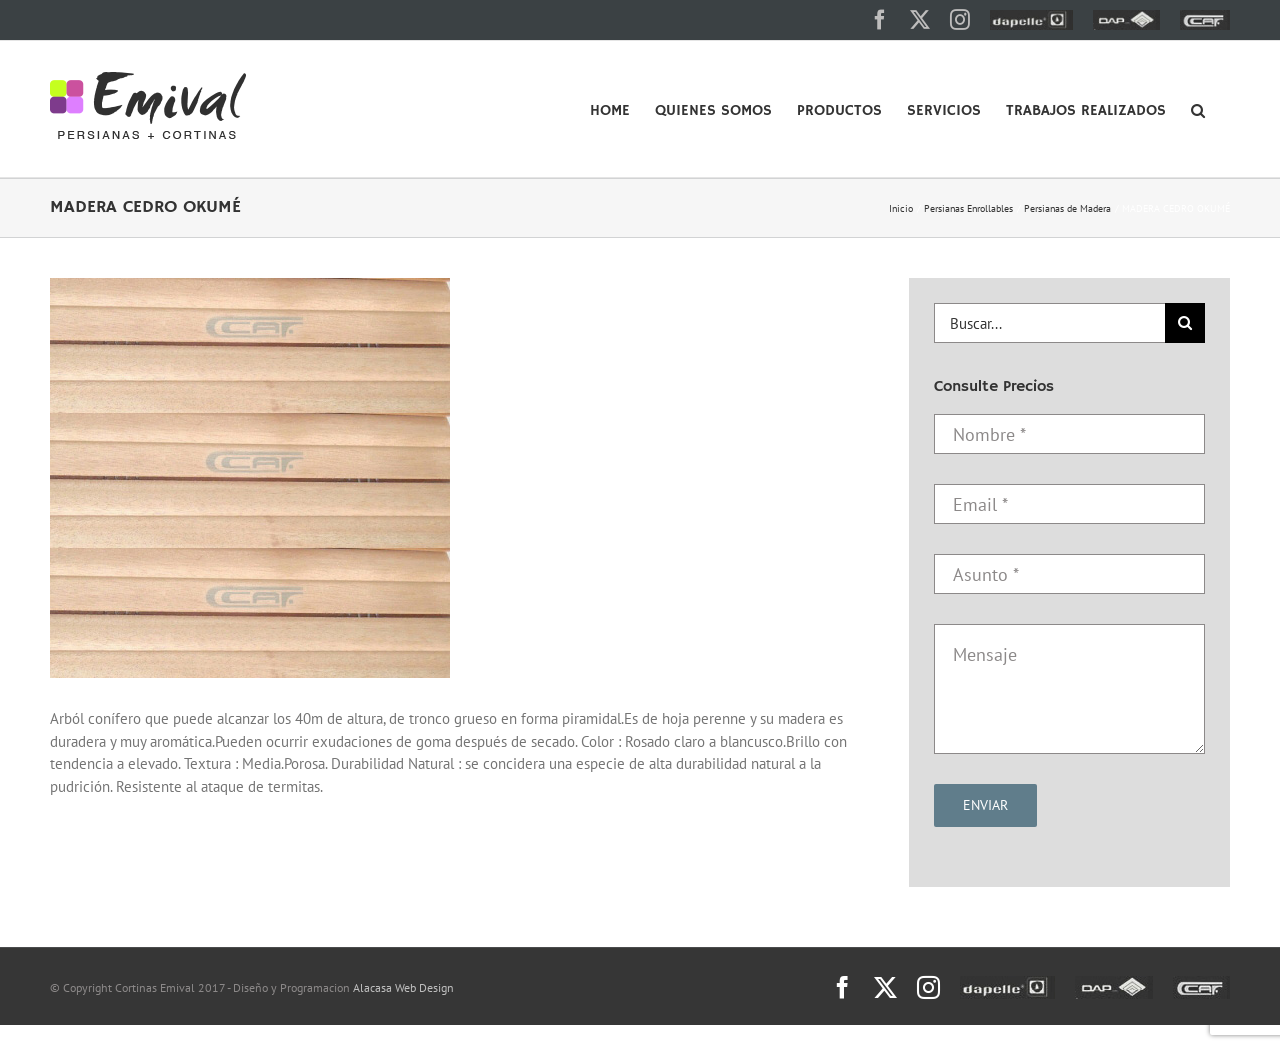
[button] (1198, 109)
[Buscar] (1185, 323)
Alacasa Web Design (403, 987)
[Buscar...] (1049, 323)
